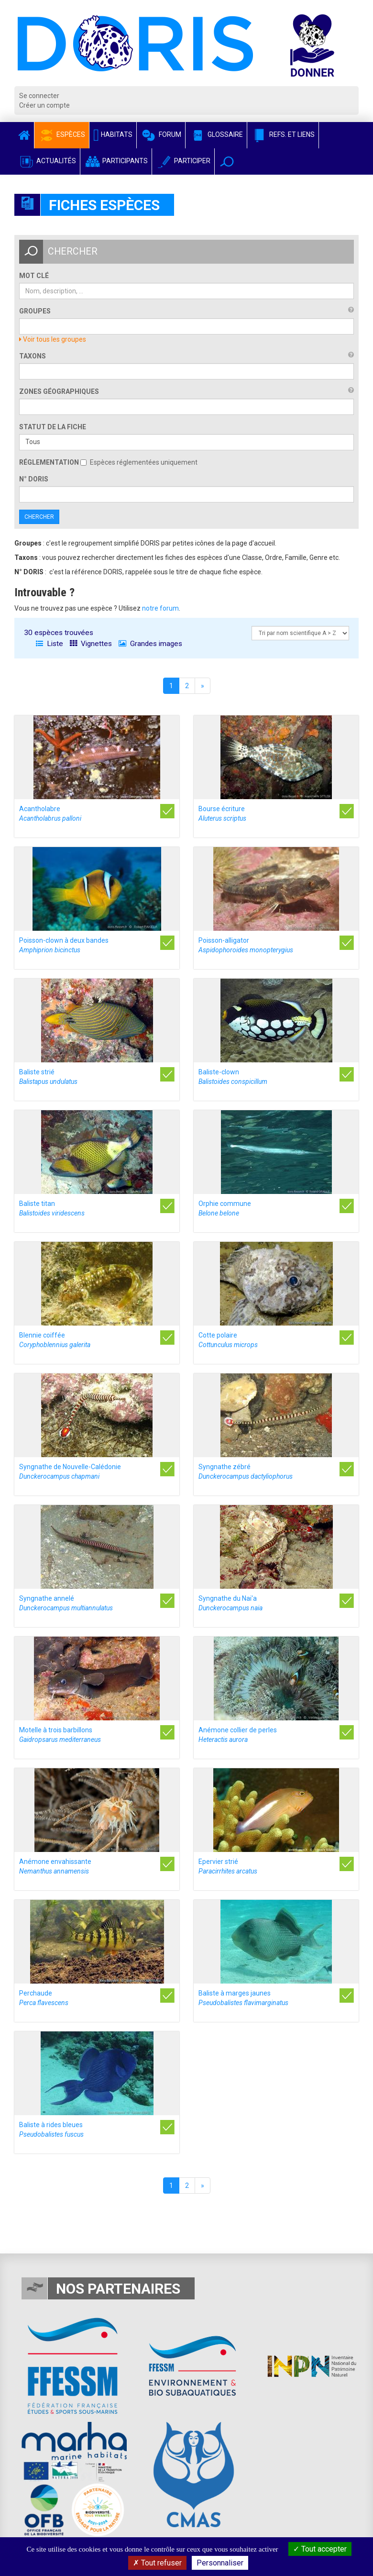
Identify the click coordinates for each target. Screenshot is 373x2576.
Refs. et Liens (283, 134)
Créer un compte (44, 105)
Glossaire (216, 134)
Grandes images (150, 643)
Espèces (61, 134)
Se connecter (39, 96)
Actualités (47, 161)
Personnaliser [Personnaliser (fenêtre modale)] (220, 2562)
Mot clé (34, 275)
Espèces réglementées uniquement (138, 462)
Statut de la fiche (52, 427)
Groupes (35, 311)
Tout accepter (320, 2549)
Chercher (39, 516)
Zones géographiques (59, 391)
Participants (116, 161)
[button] (227, 161)
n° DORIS (33, 479)
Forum (161, 134)
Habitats (112, 134)
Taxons (32, 356)
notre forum (160, 608)
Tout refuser (157, 2562)
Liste (49, 643)
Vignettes (91, 643)
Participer (183, 161)
